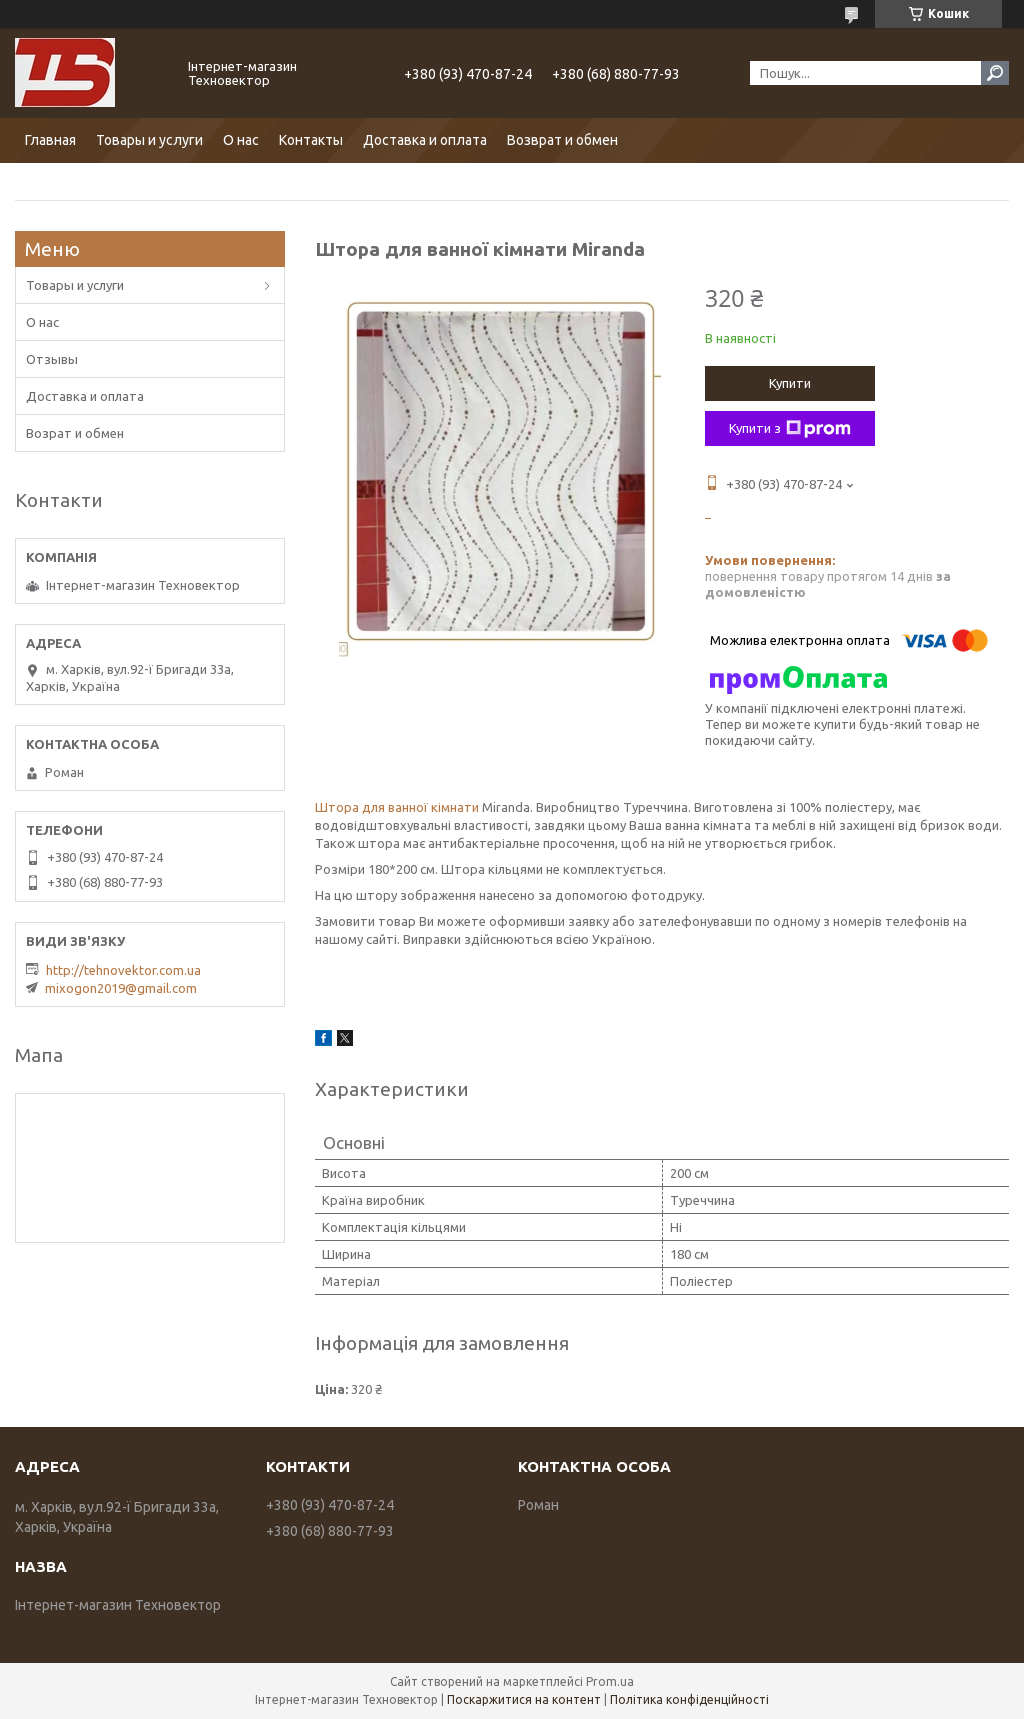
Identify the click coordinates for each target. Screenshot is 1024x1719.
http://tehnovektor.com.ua (123, 970)
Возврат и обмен (562, 140)
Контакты (311, 140)
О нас (241, 140)
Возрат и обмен (75, 433)
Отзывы (52, 359)
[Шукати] (995, 73)
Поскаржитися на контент (524, 1699)
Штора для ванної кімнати (397, 807)
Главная (50, 140)
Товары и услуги (149, 140)
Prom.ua (610, 1681)
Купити (790, 383)
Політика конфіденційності (689, 1699)
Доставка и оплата (425, 140)
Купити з (790, 429)
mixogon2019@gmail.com (121, 988)
